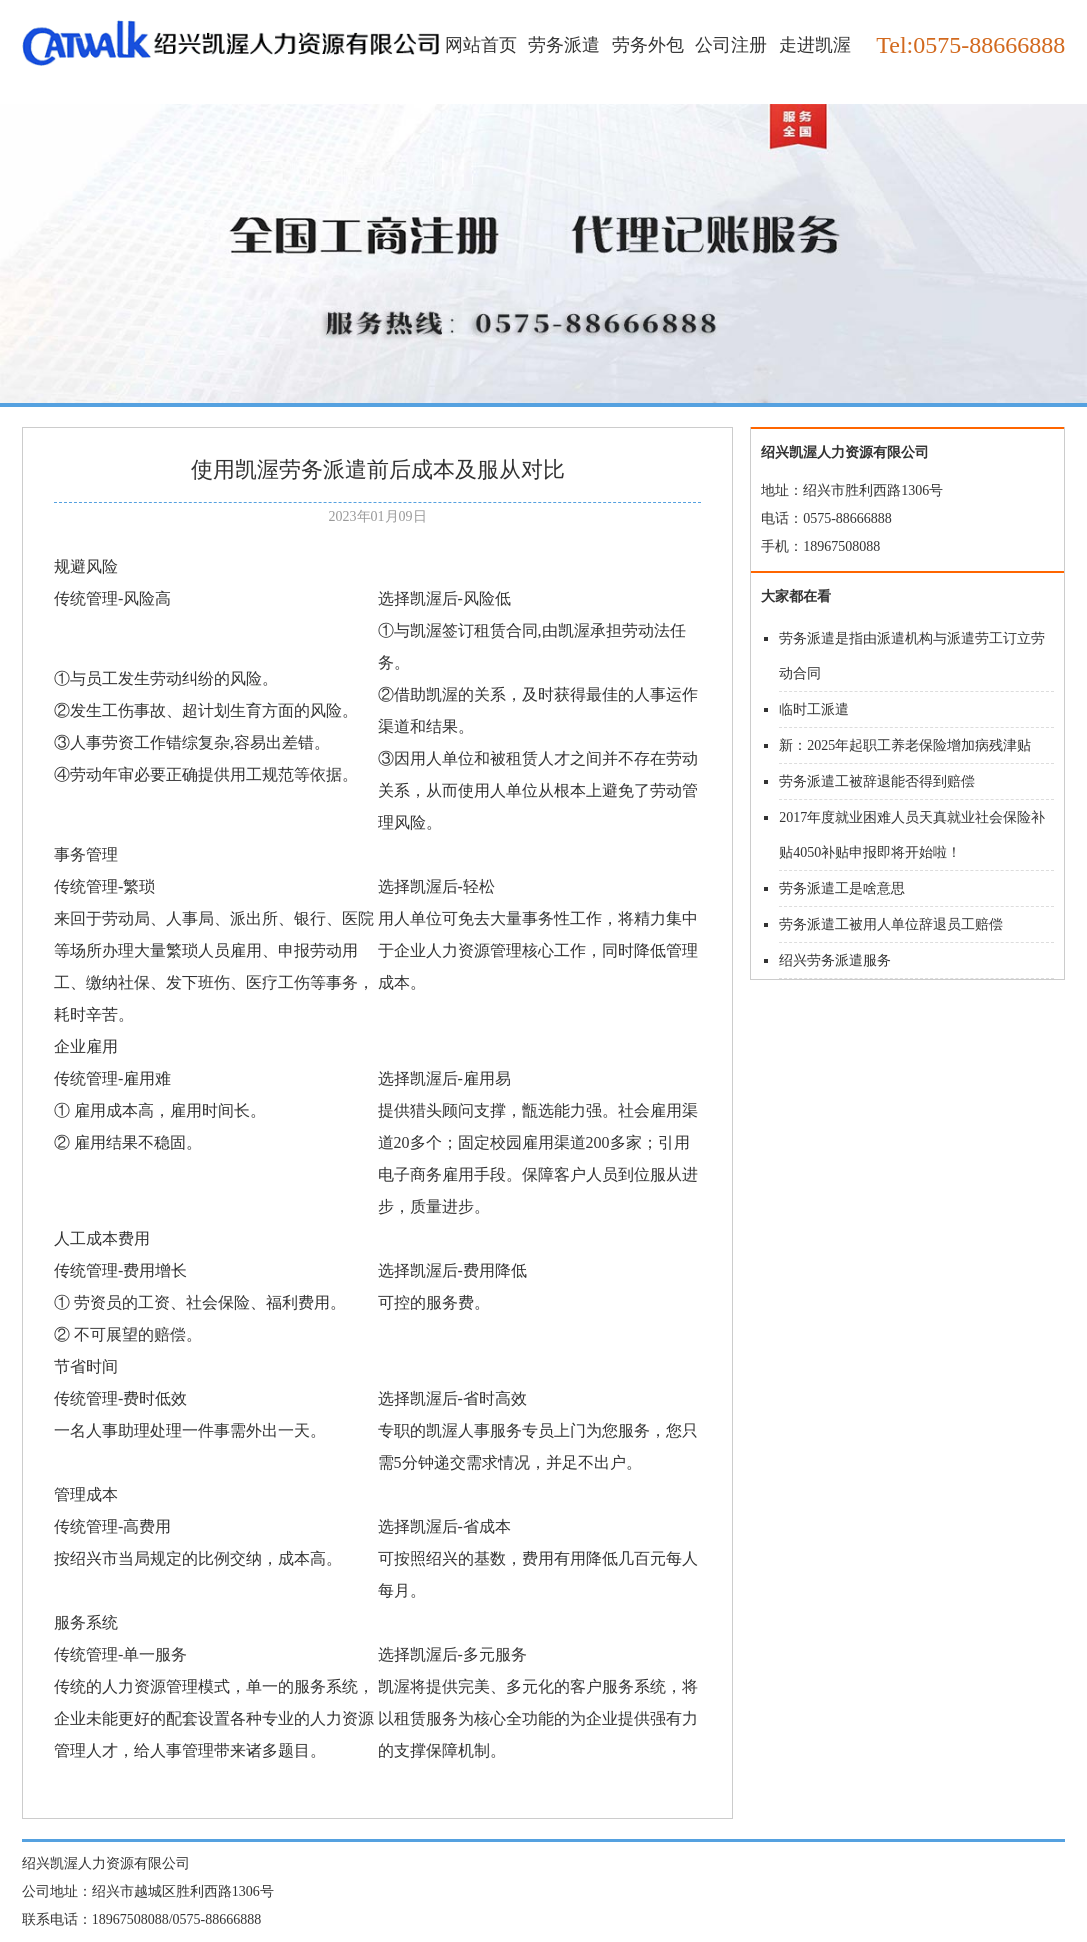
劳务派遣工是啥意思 (842, 888)
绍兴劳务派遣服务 (835, 960)
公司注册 (731, 45)
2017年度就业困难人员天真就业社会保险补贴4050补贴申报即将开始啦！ (912, 835)
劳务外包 (648, 45)
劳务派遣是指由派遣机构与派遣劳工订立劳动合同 (912, 656)
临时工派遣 (814, 709)
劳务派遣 (564, 45)
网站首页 (481, 45)
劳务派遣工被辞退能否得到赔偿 (877, 781)
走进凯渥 (815, 45)
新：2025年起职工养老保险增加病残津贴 (905, 745)
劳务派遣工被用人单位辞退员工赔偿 (891, 924)
